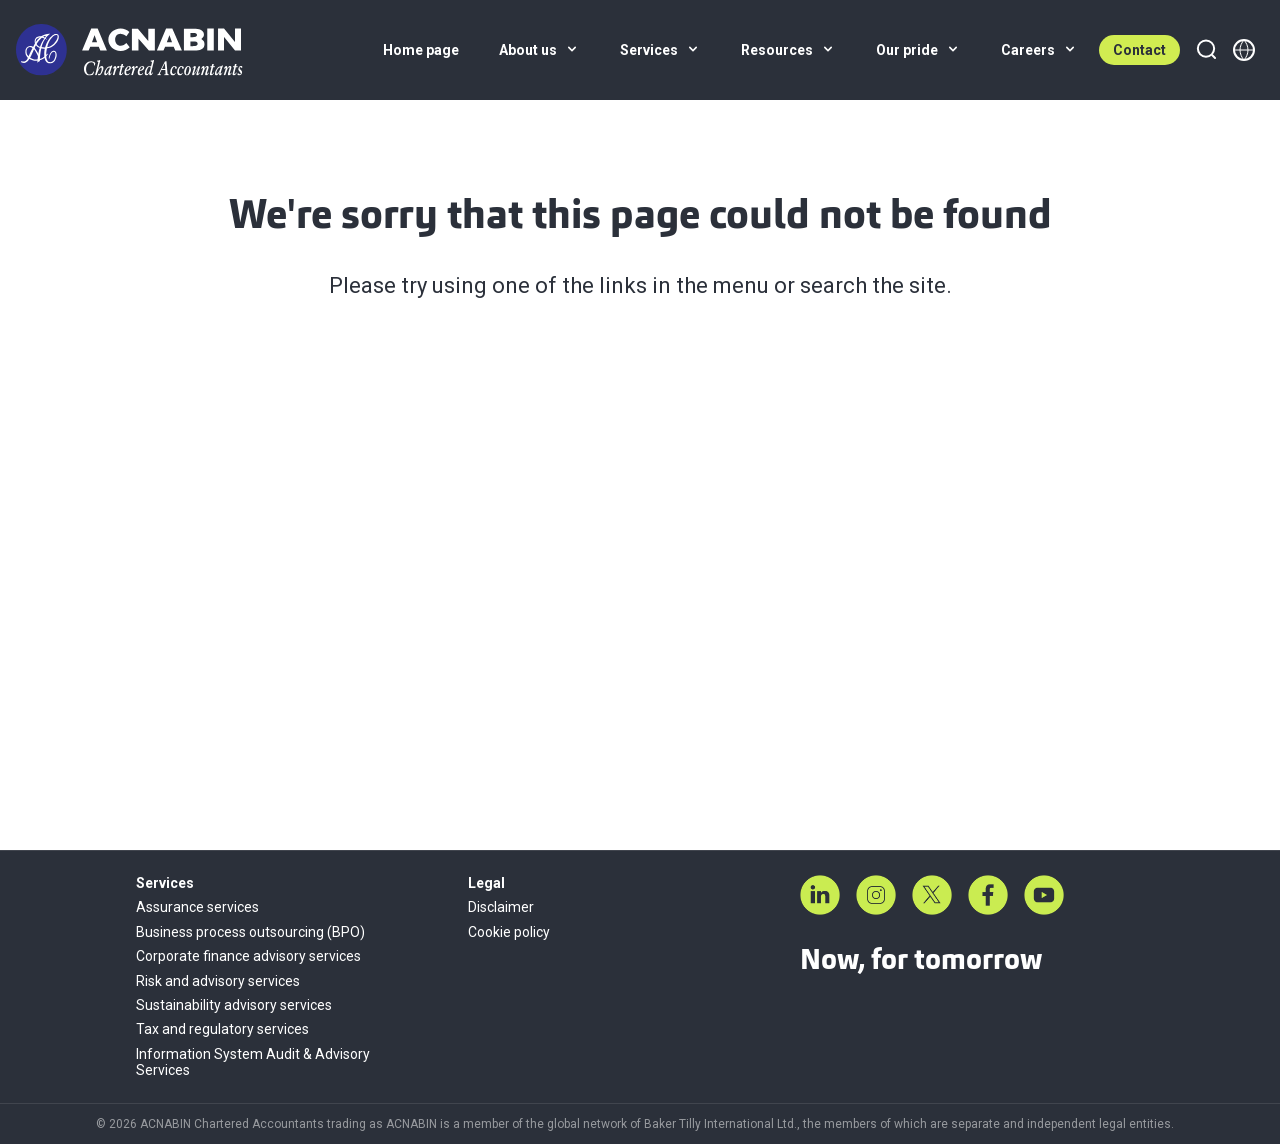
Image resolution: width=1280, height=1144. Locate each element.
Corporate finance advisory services (248, 956)
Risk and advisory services (218, 981)
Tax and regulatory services (222, 1029)
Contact (1139, 50)
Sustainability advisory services (234, 1005)
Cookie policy (509, 932)
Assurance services (197, 907)
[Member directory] (1244, 50)
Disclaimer (501, 907)
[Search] (1206, 50)
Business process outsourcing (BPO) (250, 932)
